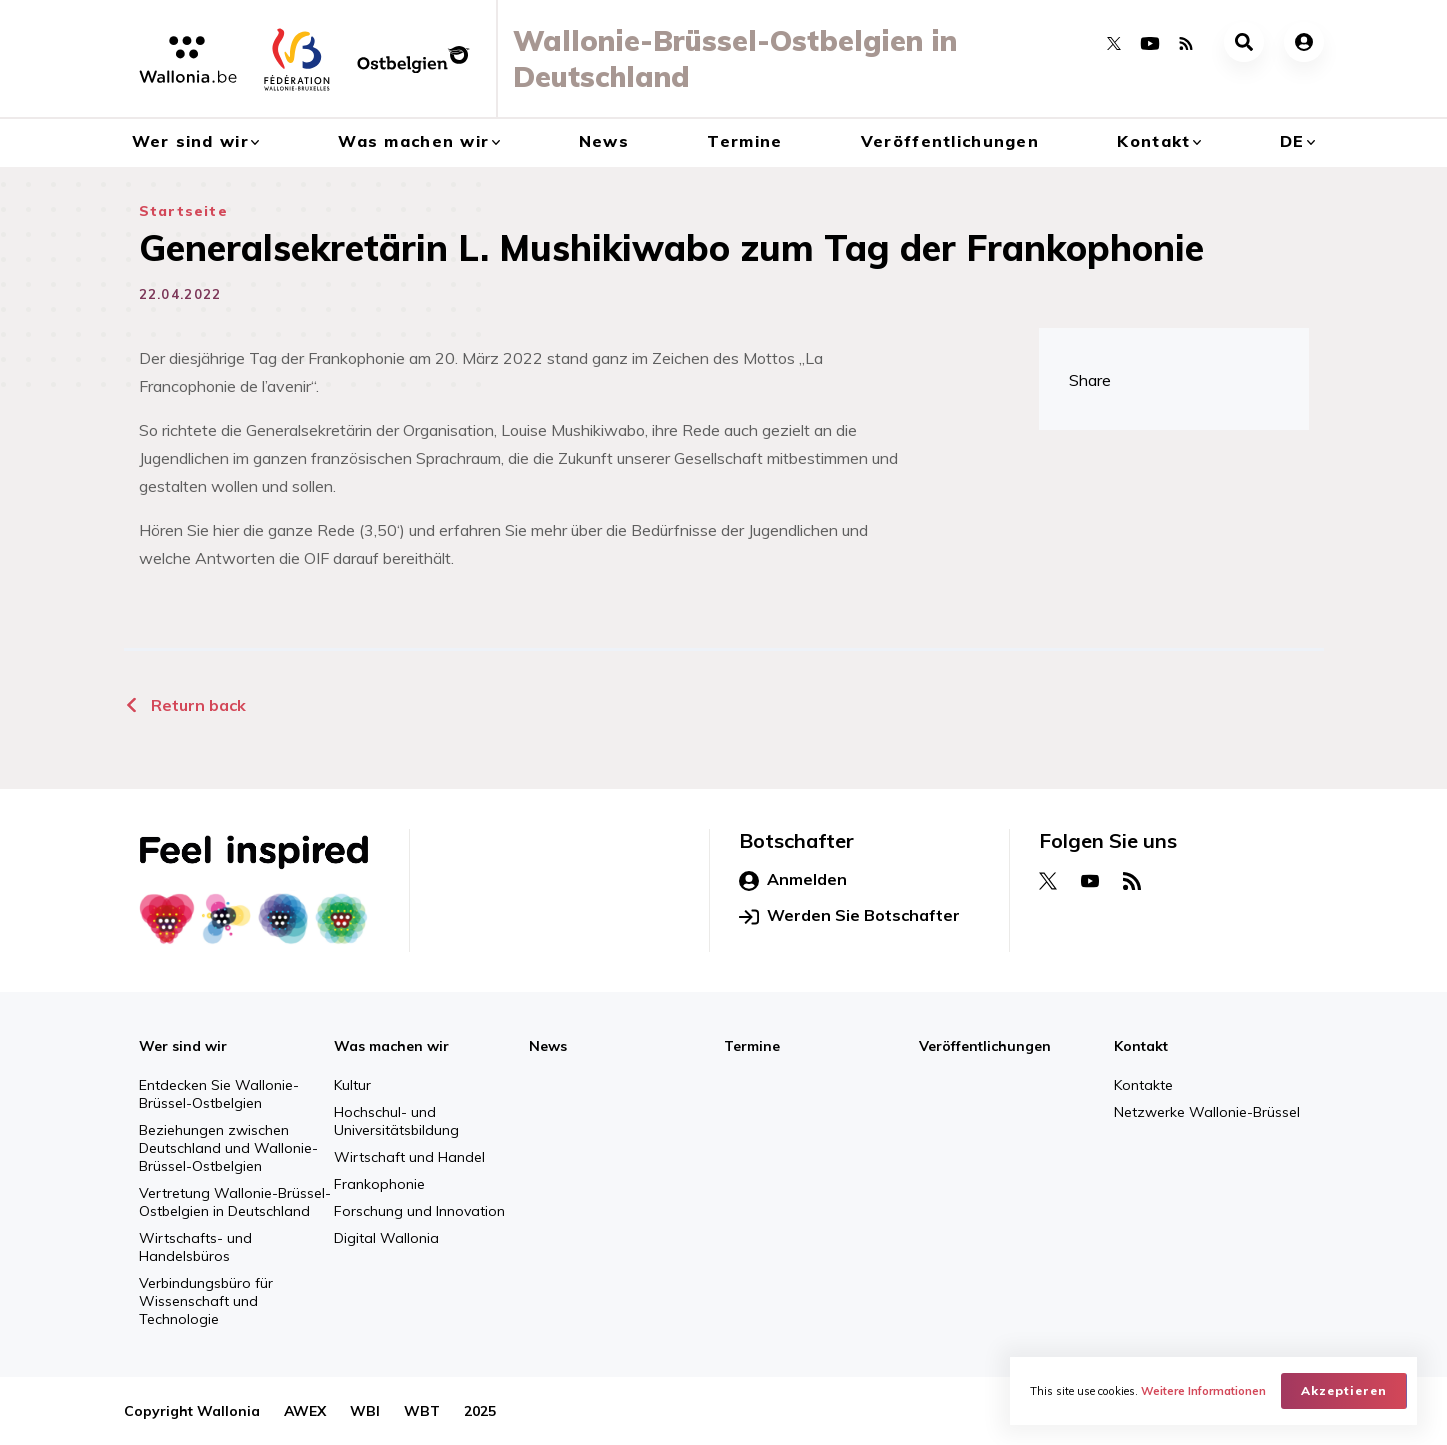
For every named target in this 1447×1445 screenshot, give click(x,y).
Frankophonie (379, 1184)
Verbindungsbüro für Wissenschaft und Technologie (206, 1301)
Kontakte (1143, 1085)
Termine (744, 141)
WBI (365, 1411)
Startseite (183, 211)
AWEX (305, 1411)
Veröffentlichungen (950, 141)
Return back (185, 705)
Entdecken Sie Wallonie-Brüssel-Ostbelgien (219, 1094)
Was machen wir (413, 141)
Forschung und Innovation (419, 1211)
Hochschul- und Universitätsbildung (396, 1121)
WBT (422, 1411)
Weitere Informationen (1203, 1391)
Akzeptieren (1344, 1390)
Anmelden (793, 880)
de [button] (1292, 141)
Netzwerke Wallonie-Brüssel (1207, 1112)
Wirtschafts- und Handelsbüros (195, 1247)
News (604, 141)
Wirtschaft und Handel (409, 1157)
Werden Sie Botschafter (849, 916)
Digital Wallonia (386, 1238)
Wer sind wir (190, 141)
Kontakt (1153, 141)
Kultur (352, 1085)
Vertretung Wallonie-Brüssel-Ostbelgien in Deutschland (235, 1202)
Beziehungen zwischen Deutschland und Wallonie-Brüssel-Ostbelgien (228, 1148)
